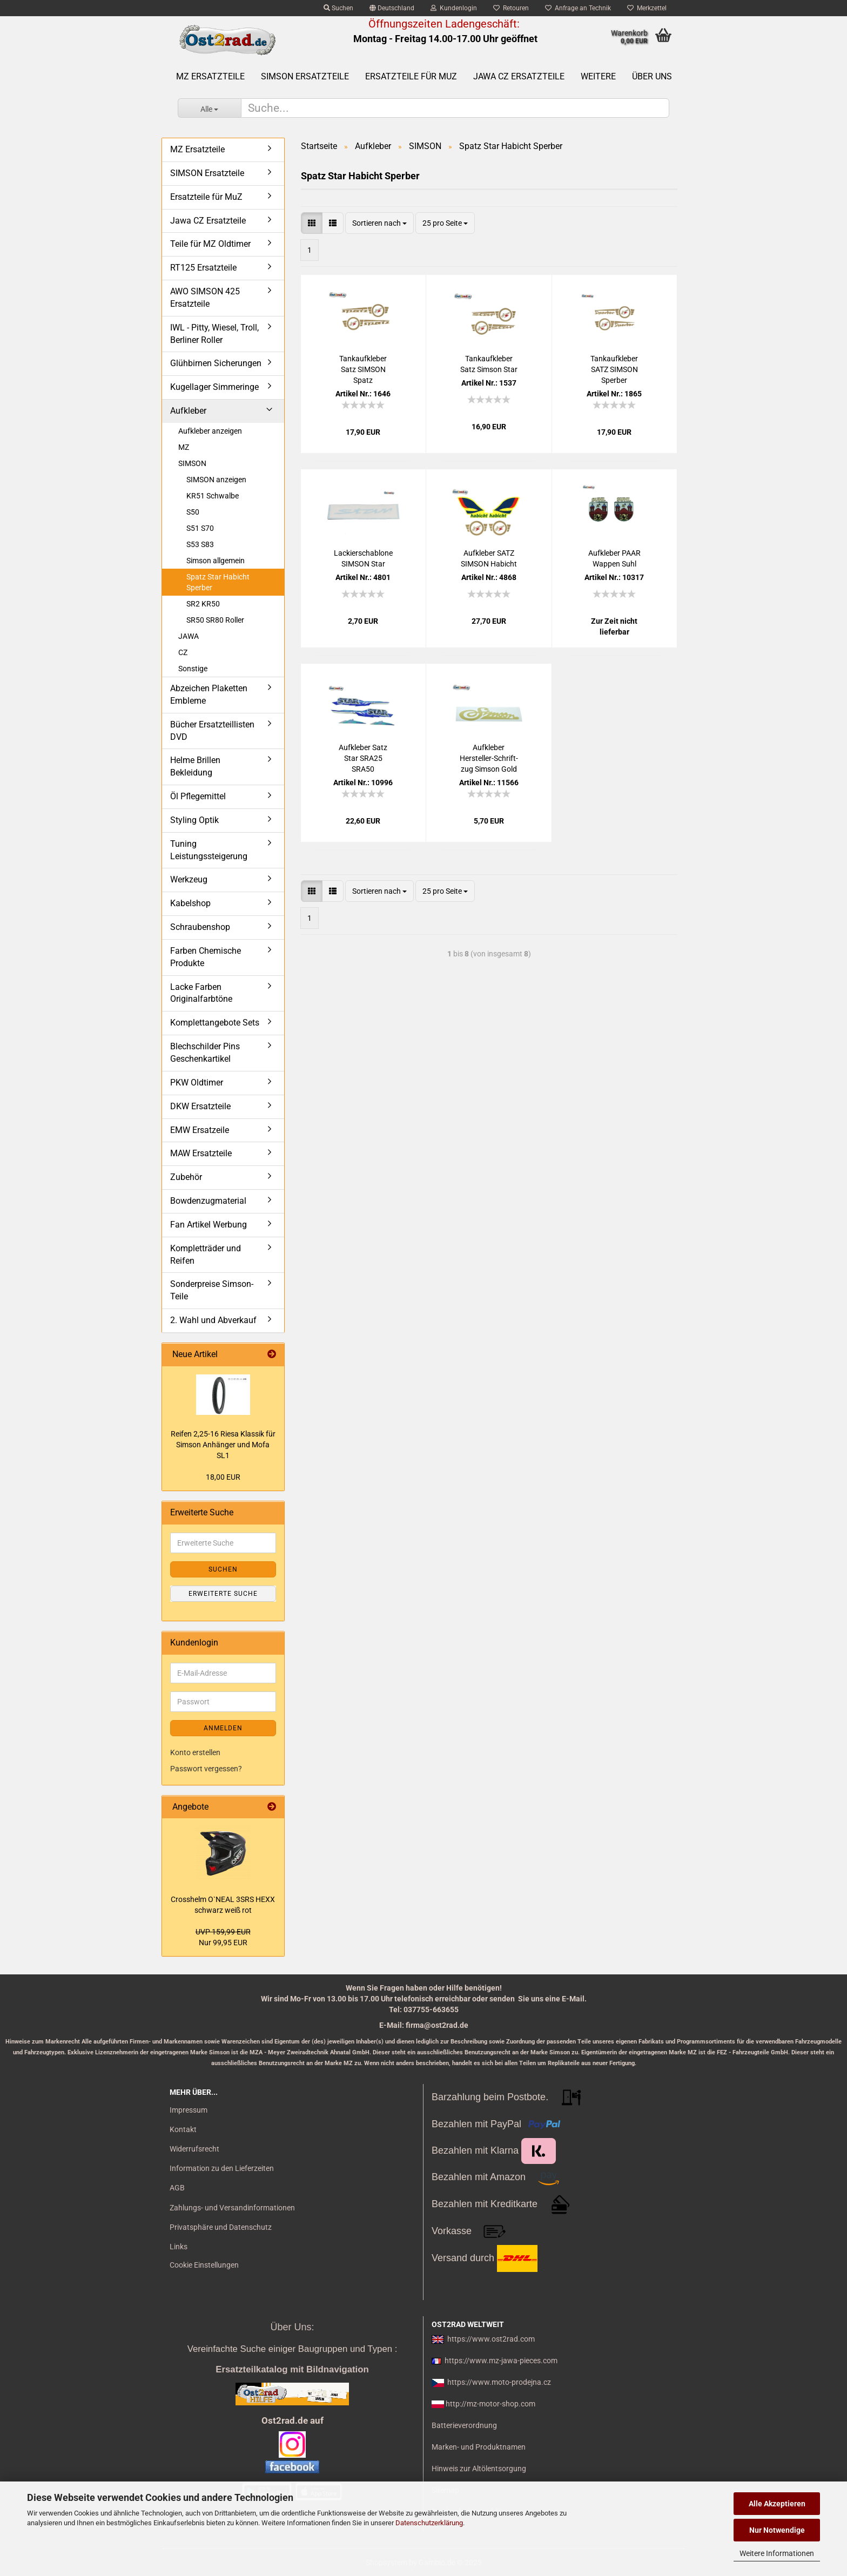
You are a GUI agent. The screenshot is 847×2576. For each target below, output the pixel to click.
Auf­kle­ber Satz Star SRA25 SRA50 (363, 758)
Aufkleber (188, 411)
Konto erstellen (195, 1752)
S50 (192, 512)
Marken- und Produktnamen (479, 2447)
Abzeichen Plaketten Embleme (208, 694)
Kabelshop (190, 903)
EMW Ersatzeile (199, 1130)
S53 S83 (200, 544)
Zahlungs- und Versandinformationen (232, 2207)
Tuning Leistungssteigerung (208, 850)
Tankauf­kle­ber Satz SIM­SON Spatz (363, 369)
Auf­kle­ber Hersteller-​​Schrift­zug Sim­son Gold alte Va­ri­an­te (489, 758)
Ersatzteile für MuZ (411, 76)
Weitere (598, 76)
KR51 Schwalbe (212, 495)
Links (178, 2246)
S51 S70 (200, 528)
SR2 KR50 (203, 603)
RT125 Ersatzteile (203, 267)
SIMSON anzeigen (216, 479)
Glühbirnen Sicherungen (215, 363)
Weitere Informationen (777, 2553)
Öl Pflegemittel (198, 796)
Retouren (511, 8)
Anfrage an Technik (578, 8)
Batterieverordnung (464, 2425)
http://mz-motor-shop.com (490, 2403)
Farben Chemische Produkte (205, 957)
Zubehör (186, 1177)
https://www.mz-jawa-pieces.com (501, 2360)
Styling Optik (194, 820)
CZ (182, 652)
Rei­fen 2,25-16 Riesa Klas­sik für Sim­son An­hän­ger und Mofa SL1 (223, 1444)
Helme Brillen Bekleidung (195, 766)
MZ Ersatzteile (210, 76)
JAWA (188, 636)
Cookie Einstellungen (204, 2265)
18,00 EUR (223, 1477)
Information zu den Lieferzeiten (222, 2168)
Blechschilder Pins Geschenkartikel (205, 1052)
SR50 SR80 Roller (215, 620)
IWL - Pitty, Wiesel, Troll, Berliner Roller (214, 333)
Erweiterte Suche (223, 1593)
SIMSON (192, 463)
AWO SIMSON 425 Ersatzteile (205, 297)
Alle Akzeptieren (777, 2503)
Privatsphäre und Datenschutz (221, 2227)
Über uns (652, 76)
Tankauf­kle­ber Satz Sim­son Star (488, 364)
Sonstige (192, 668)
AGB (177, 2187)
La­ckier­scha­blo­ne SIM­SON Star (363, 558)
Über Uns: (292, 2327)
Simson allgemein (215, 560)
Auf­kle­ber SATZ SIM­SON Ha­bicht (489, 558)
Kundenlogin (454, 8)
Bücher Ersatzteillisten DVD (212, 730)
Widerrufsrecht (194, 2149)
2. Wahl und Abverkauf (213, 1320)
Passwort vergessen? (206, 1768)
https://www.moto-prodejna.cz (499, 2382)
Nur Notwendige (777, 2530)
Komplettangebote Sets (214, 1022)
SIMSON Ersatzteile (305, 76)
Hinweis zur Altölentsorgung (479, 2468)
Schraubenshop (200, 927)
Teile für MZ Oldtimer (210, 244)
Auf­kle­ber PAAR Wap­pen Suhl (614, 558)
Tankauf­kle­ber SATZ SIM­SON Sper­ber (614, 369)
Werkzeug (188, 879)
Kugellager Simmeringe (214, 387)
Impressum (188, 2110)
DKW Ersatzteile (200, 1106)
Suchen (338, 8)
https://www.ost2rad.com (491, 2339)
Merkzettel (647, 8)
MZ (183, 447)
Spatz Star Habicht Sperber (218, 582)
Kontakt (183, 2129)
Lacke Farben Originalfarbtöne (201, 993)
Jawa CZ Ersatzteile (518, 76)
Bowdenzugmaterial (208, 1201)
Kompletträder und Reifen (205, 1254)
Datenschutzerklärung (429, 2523)
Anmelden (223, 1728)
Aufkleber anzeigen (210, 431)
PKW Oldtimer (196, 1082)
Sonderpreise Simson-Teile (211, 1290)
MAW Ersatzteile (201, 1153)
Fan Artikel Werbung (208, 1224)
